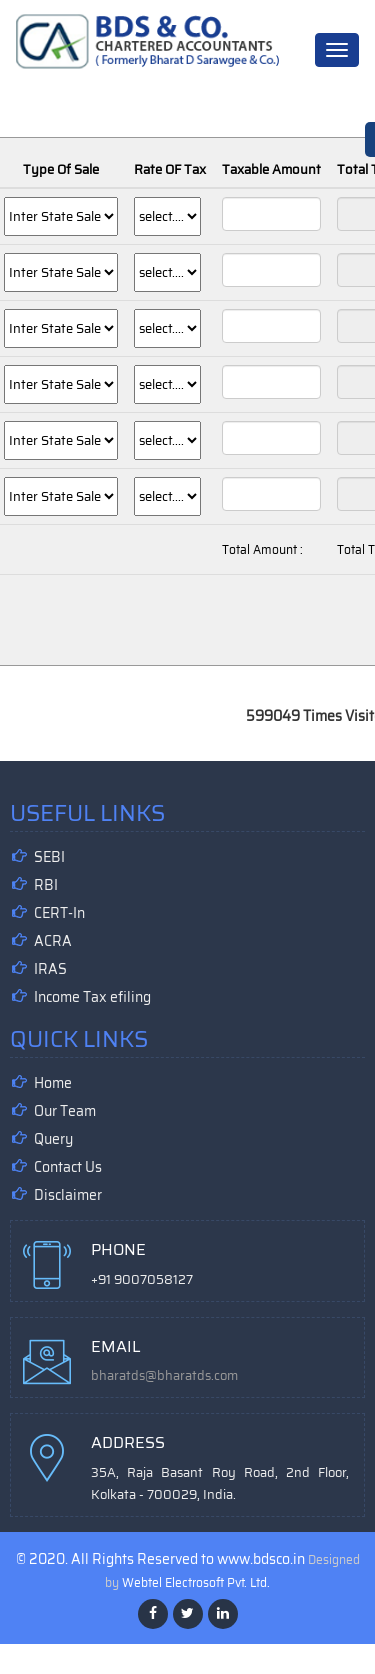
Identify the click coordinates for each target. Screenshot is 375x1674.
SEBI (49, 857)
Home (53, 1083)
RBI (46, 885)
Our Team (65, 1111)
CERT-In (59, 913)
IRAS (50, 969)
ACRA (53, 941)
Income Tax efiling (92, 997)
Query (53, 1139)
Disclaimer (68, 1195)
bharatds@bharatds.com (164, 1375)
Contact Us (68, 1167)
